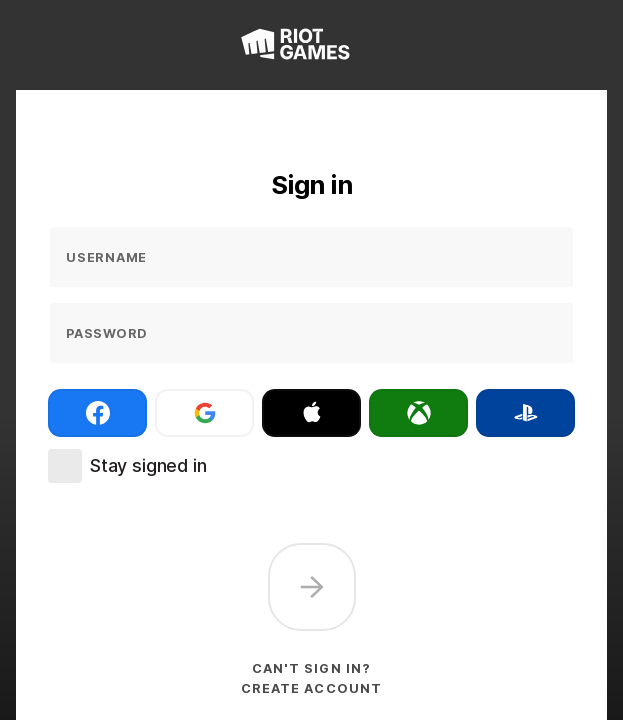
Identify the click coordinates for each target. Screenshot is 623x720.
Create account (311, 688)
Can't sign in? (311, 668)
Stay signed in (148, 465)
